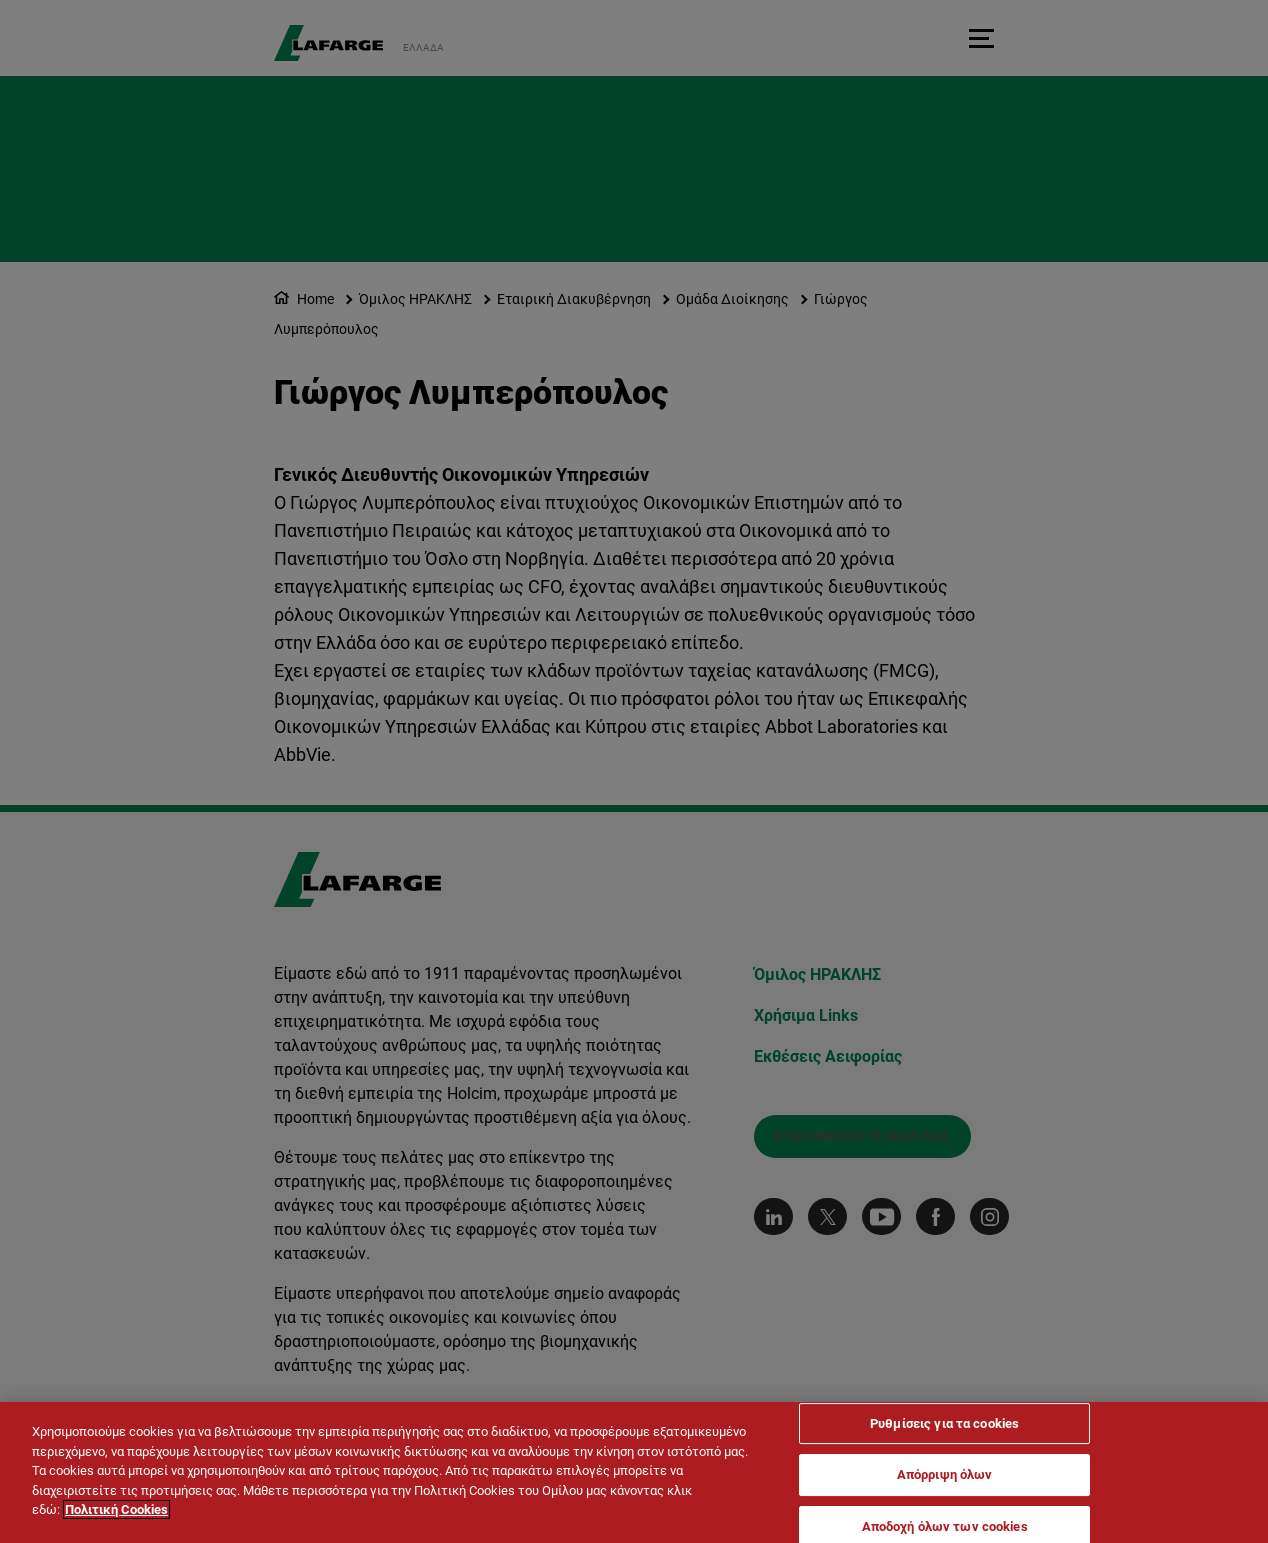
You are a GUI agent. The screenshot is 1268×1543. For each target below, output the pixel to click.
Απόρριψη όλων (945, 1476)
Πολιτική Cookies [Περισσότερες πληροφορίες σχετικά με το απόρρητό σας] (116, 1511)
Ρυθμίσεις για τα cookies (944, 1424)
